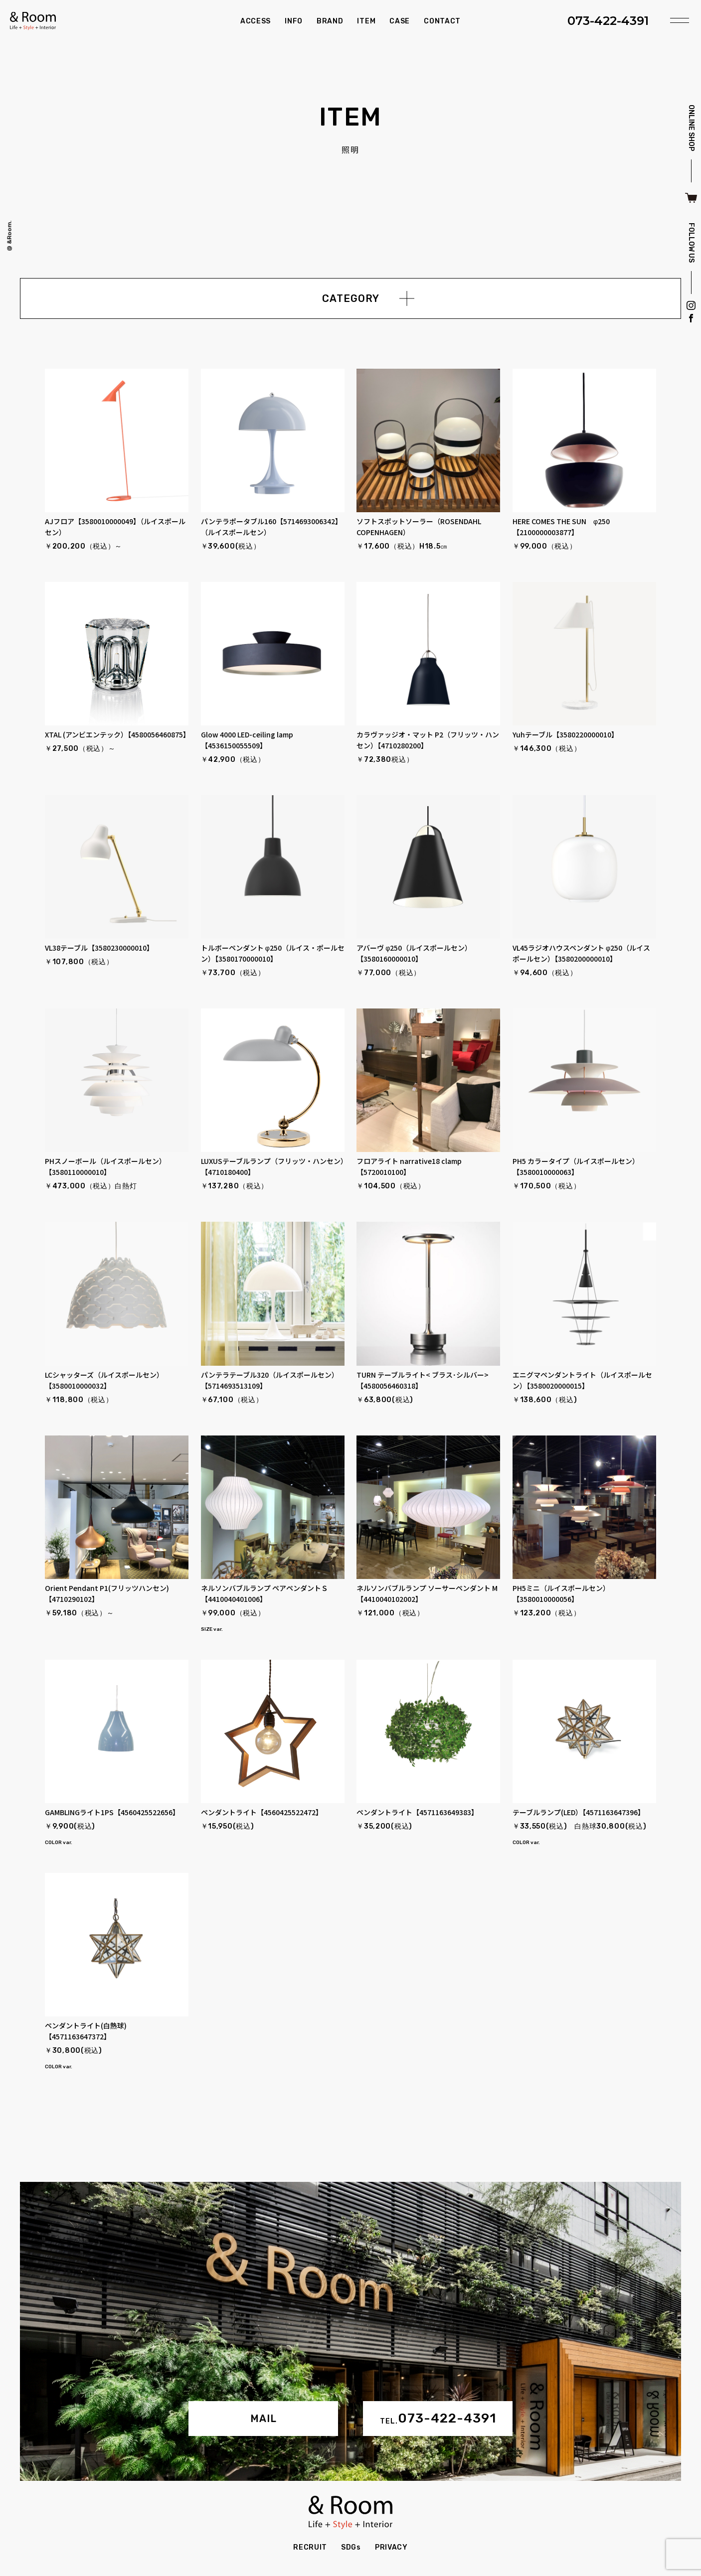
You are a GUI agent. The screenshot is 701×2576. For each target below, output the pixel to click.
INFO (294, 21)
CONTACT (442, 21)
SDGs (351, 2547)
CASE (399, 21)
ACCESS (255, 21)
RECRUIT (310, 2547)
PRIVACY (391, 2547)
